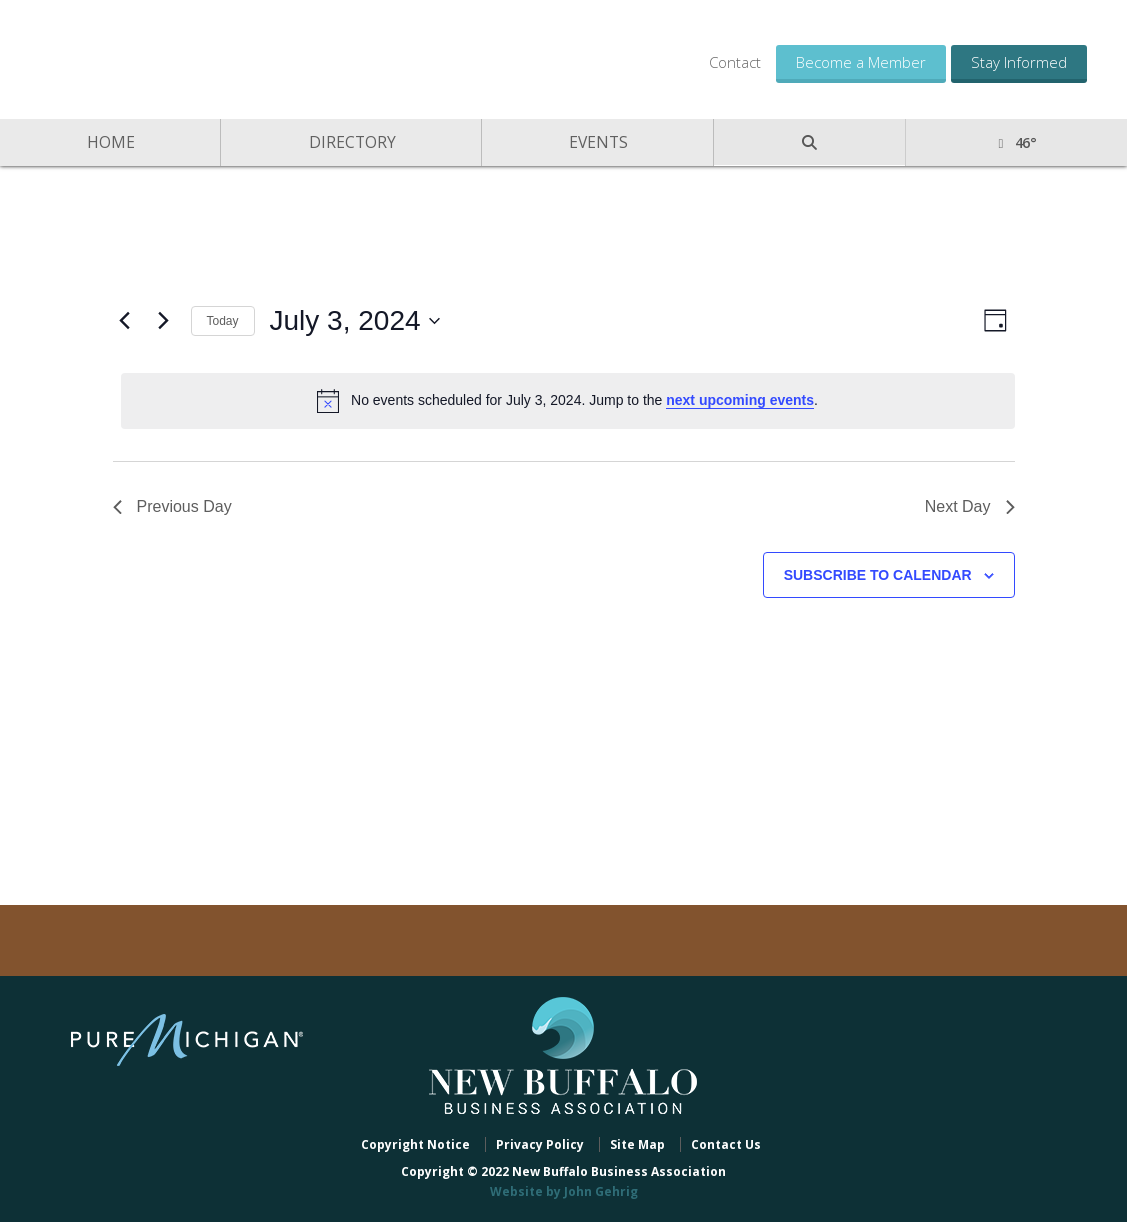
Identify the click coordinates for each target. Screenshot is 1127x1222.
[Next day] (164, 321)
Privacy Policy (540, 1144)
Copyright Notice (415, 1144)
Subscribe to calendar (878, 575)
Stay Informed (1019, 62)
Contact (735, 62)
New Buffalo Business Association (190, 57)
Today (223, 321)
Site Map (637, 1144)
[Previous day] (125, 321)
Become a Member (861, 62)
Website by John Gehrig (564, 1191)
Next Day (970, 506)
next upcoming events (740, 400)
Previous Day (172, 506)
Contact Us (726, 1144)
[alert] (568, 401)
